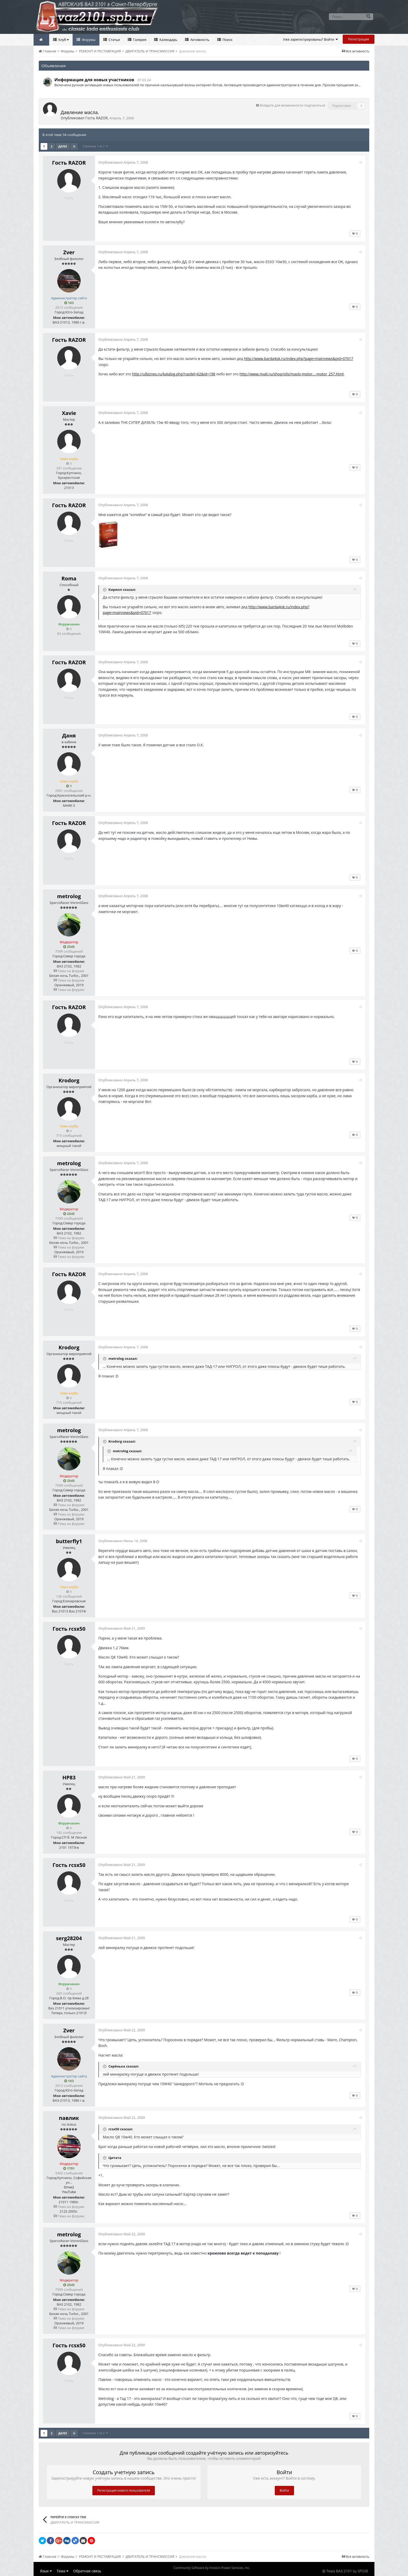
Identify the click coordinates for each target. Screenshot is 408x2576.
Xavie (69, 413)
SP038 (363, 2570)
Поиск (227, 39)
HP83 (69, 1777)
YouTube (69, 2191)
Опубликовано (124, 162)
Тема (62, 2570)
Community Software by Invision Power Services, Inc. (212, 2568)
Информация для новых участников (94, 80)
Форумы (88, 39)
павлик (69, 2117)
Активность (199, 39)
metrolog (69, 896)
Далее (62, 146)
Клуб (63, 39)
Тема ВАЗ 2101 (339, 2570)
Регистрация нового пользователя (123, 2490)
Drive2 (69, 2187)
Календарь (167, 39)
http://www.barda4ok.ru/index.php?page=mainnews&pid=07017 (299, 358)
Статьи (114, 39)
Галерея (139, 39)
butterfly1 (69, 1541)
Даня (69, 735)
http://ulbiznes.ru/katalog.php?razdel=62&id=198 (174, 373)
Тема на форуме (69, 971)
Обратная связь (87, 2570)
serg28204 (69, 1938)
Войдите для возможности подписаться (292, 105)
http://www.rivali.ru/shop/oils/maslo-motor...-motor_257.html (292, 373)
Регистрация (358, 39)
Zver (69, 252)
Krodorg (69, 1080)
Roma (68, 578)
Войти (284, 2490)
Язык (46, 2570)
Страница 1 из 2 (95, 146)
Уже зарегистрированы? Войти (310, 39)
